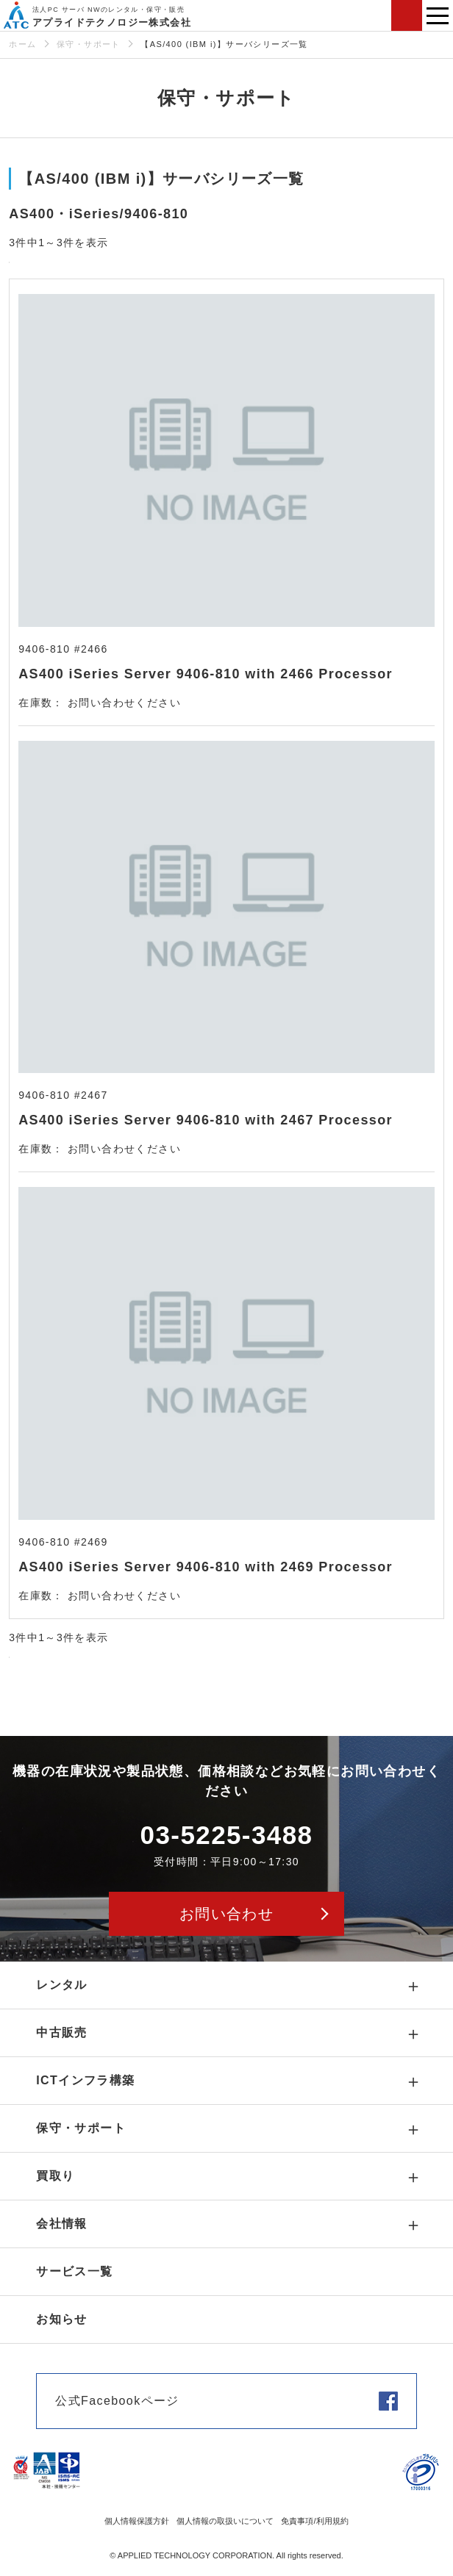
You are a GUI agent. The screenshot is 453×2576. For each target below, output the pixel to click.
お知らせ (62, 2319)
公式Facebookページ (117, 2400)
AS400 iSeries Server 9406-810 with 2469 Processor (205, 1567)
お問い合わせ (406, 15)
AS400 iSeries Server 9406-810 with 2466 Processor (205, 674)
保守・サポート (89, 44)
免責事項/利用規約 (314, 2520)
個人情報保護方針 (136, 2520)
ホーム (22, 44)
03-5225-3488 (226, 1834)
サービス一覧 (74, 2271)
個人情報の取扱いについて (225, 2520)
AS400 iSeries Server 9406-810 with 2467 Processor (205, 1120)
